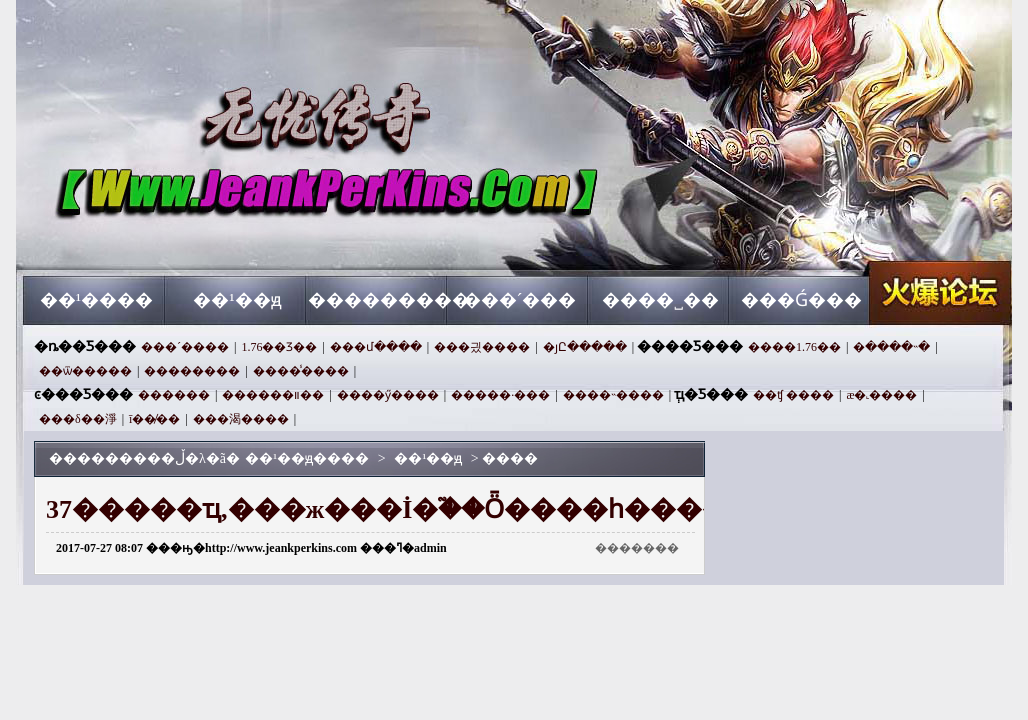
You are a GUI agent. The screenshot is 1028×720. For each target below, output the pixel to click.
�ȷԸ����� (585, 347)
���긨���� (482, 347)
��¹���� (96, 300)
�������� (192, 371)
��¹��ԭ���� (215, 240)
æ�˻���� (881, 395)
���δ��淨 (78, 419)
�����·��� (500, 395)
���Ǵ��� (801, 300)
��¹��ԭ (237, 300)
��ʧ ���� (793, 395)
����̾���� (301, 371)
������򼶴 (174, 395)
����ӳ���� (388, 395)
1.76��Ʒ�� (279, 347)
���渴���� (241, 419)
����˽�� (660, 300)
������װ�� (273, 395)
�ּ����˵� (891, 347)
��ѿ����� (85, 371)
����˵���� (613, 395)
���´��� (520, 300)
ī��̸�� (154, 419)
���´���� (185, 347)
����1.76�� (794, 347)
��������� (378, 300)
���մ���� (376, 347)
